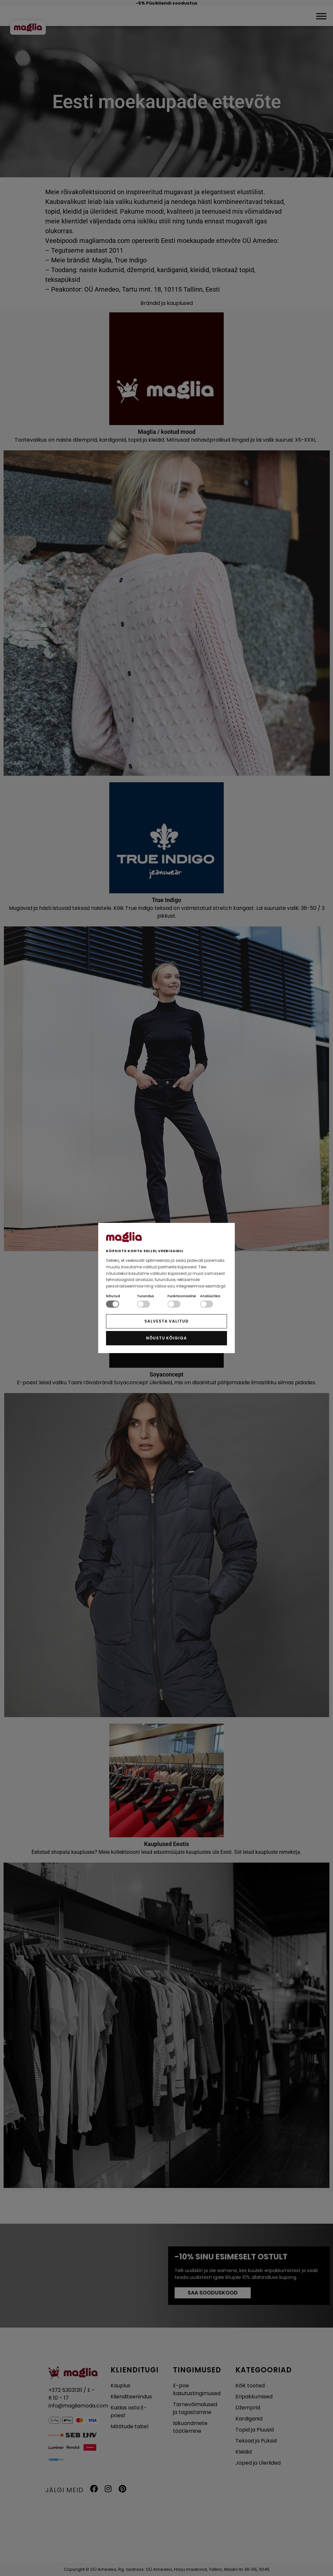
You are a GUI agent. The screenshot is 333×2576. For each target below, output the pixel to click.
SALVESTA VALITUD (166, 1321)
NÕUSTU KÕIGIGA (166, 1338)
